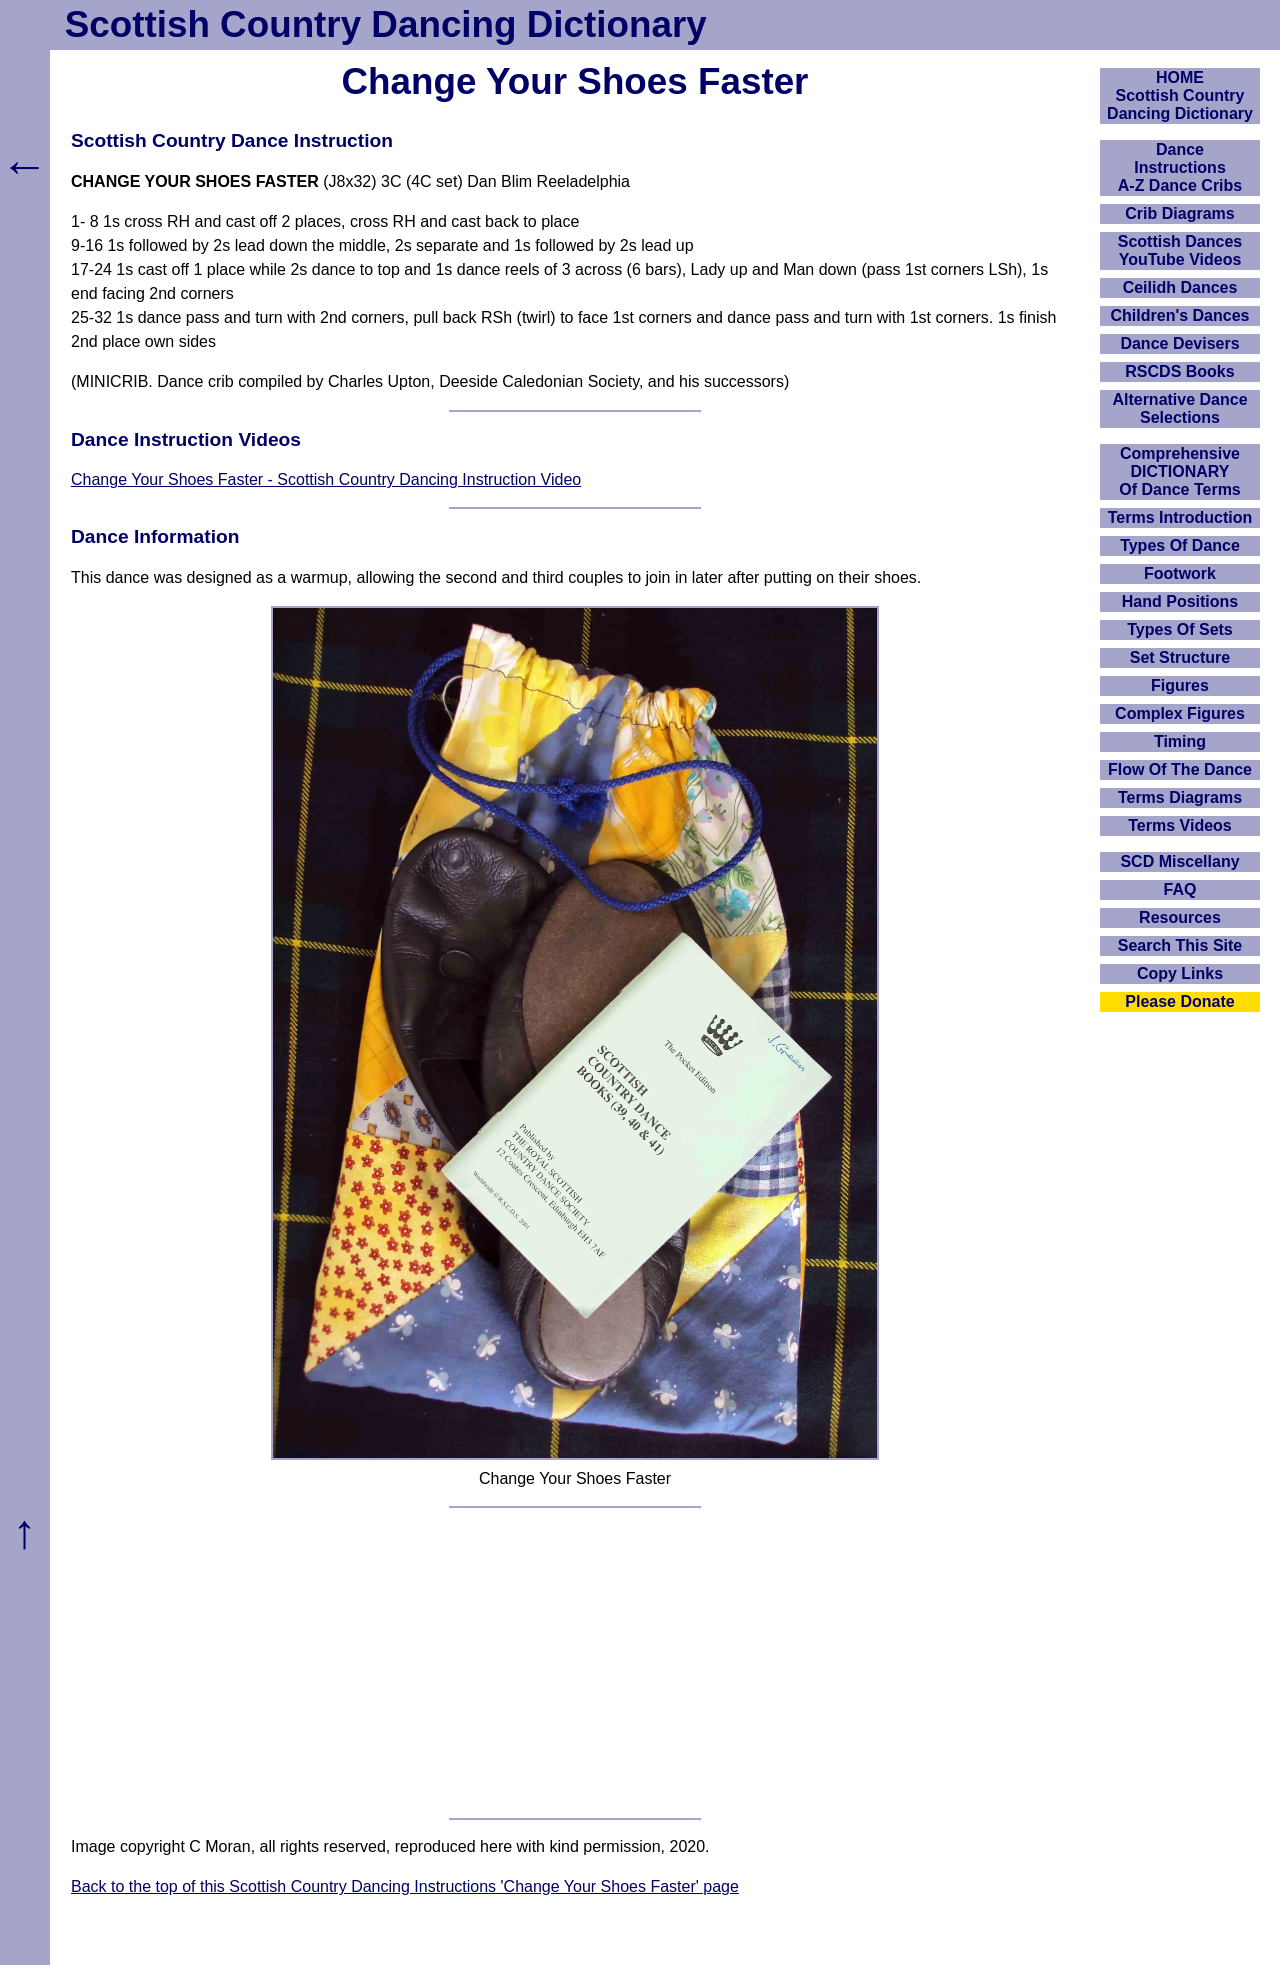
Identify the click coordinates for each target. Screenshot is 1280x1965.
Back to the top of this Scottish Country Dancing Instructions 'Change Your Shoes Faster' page (405, 1886)
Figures (1180, 685)
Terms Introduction (1180, 517)
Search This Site (1180, 945)
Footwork (1180, 573)
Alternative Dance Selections (1179, 408)
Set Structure (1180, 657)
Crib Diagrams (1179, 213)
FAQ (1180, 889)
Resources (1180, 917)
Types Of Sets (1180, 629)
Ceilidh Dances (1180, 287)
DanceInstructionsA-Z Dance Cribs (1180, 167)
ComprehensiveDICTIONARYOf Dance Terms (1180, 471)
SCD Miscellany (1179, 861)
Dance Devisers (1179, 343)
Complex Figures (1180, 713)
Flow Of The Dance (1180, 769)
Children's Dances (1180, 315)
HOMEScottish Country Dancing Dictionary (1180, 95)
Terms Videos (1179, 825)
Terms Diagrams (1180, 797)
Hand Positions (1180, 601)
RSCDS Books (1179, 371)
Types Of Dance (1180, 545)
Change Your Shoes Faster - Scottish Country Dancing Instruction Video (326, 479)
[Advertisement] (575, 1663)
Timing (1180, 741)
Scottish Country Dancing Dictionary (386, 24)
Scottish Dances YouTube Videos (1180, 250)
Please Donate (1179, 1001)
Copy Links (1180, 973)
